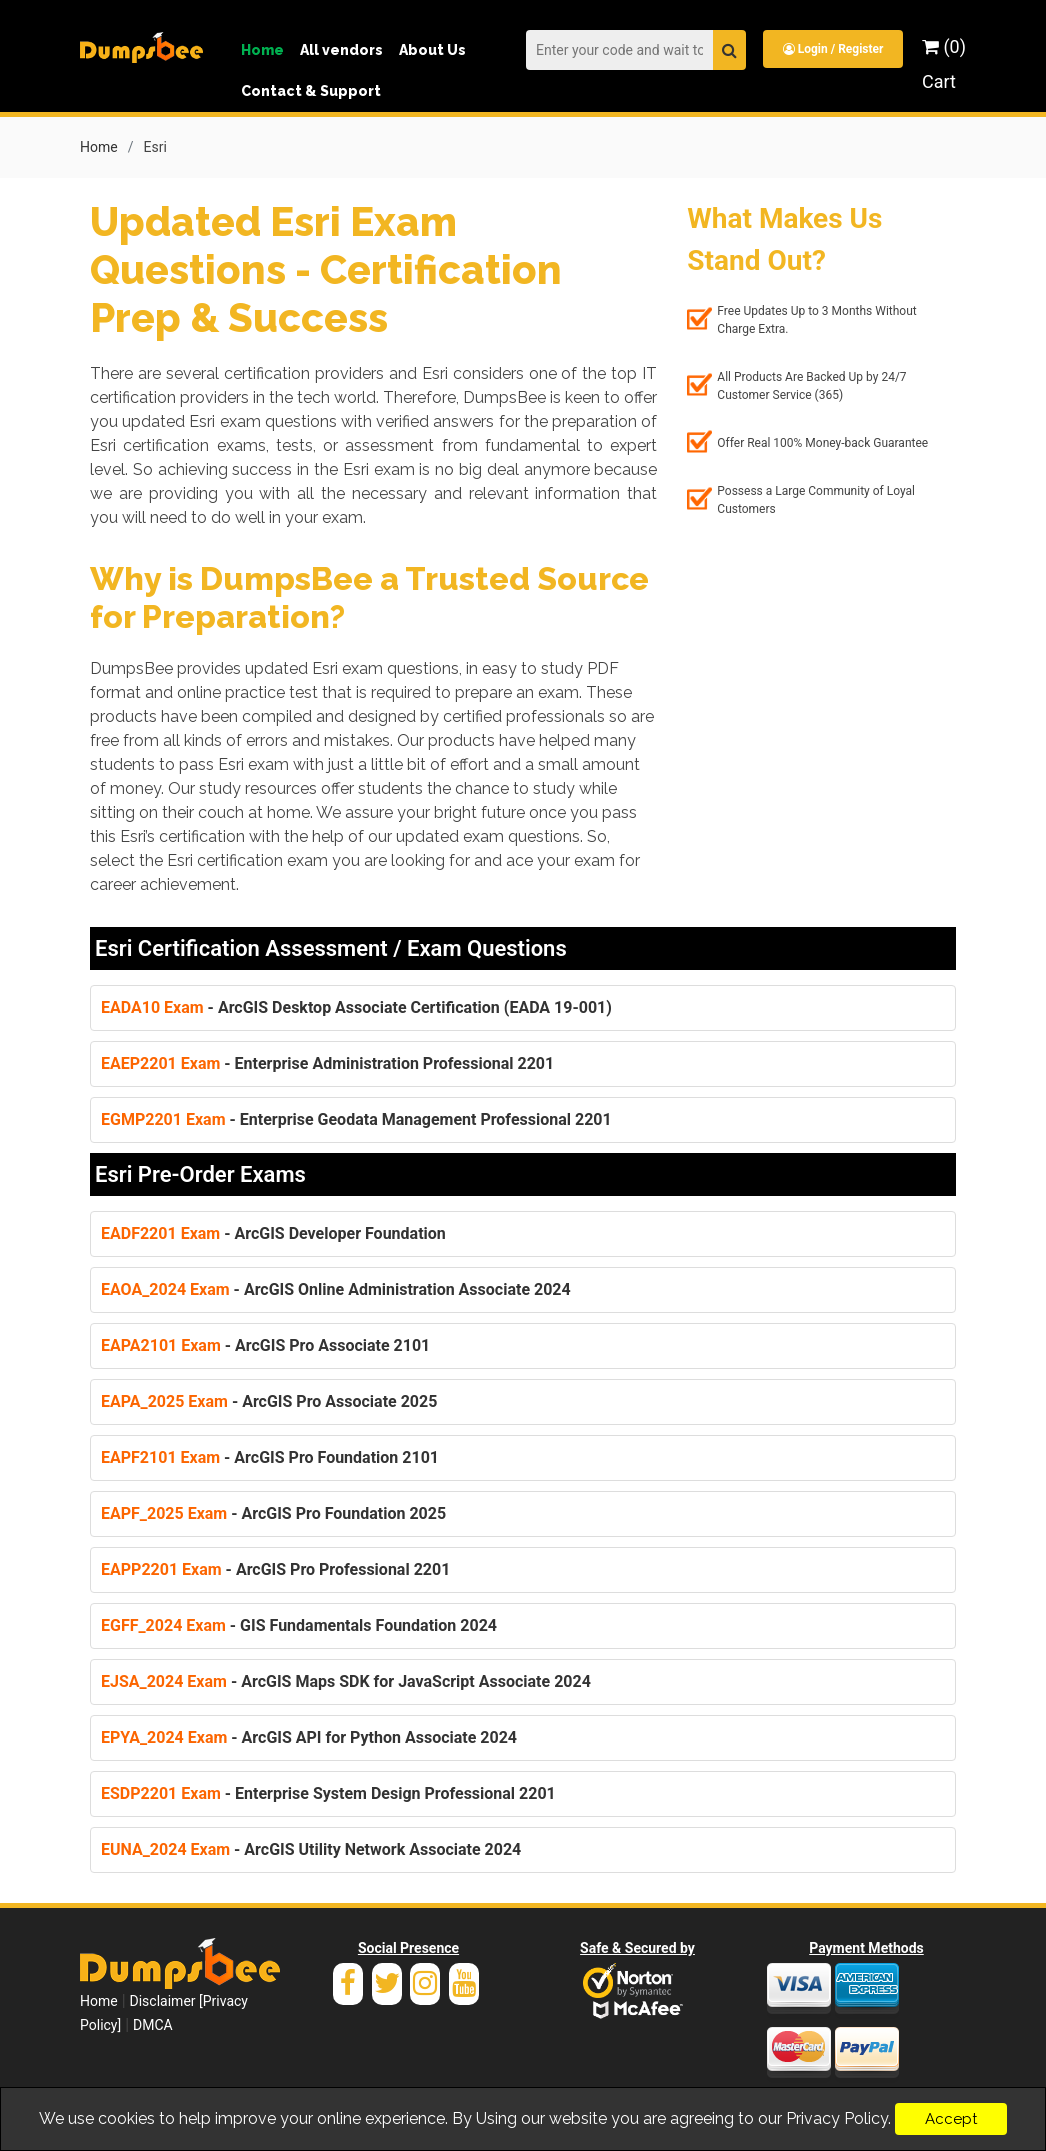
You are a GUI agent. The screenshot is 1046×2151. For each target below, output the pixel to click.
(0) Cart (944, 64)
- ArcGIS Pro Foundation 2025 (273, 1513)
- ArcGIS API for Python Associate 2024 (309, 1737)
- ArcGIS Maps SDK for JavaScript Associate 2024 (346, 1681)
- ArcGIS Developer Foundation (273, 1233)
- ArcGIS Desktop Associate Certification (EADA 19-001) (356, 1007)
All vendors (341, 50)
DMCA (153, 2025)
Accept (951, 2119)
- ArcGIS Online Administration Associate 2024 (336, 1289)
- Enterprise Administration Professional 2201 (327, 1063)
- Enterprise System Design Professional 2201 (328, 1793)
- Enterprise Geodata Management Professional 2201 (356, 1119)
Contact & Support (311, 91)
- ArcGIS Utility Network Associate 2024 (311, 1849)
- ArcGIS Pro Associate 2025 (269, 1401)
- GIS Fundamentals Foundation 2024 (299, 1625)
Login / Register (833, 49)
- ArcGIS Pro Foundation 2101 (270, 1457)
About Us (432, 50)
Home (262, 50)
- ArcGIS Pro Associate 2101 (265, 1345)
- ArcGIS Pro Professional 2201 (275, 1569)
